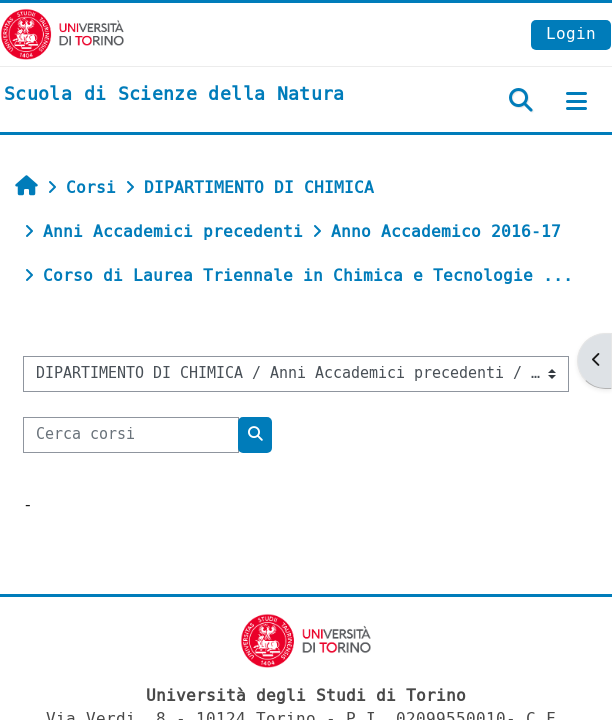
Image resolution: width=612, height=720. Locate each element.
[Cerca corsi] (131, 435)
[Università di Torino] (62, 33)
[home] (174, 95)
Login (571, 33)
